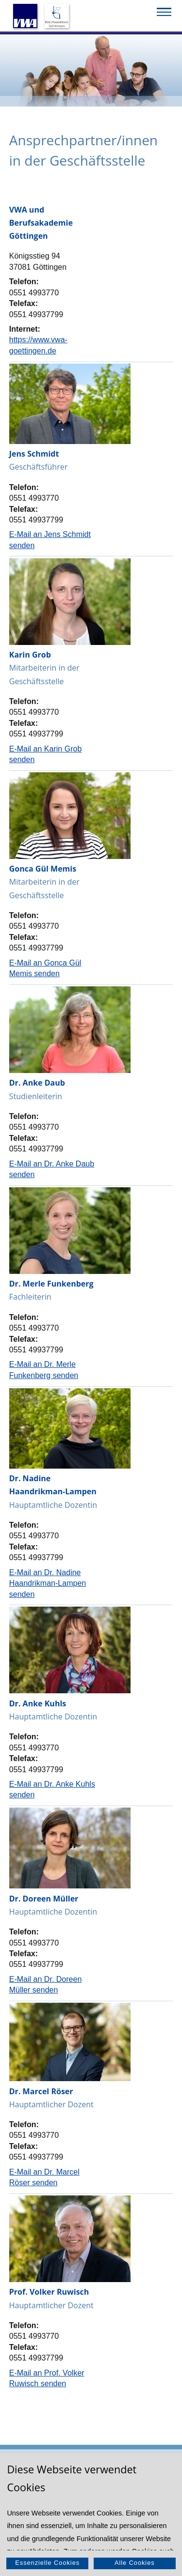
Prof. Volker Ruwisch (49, 2291)
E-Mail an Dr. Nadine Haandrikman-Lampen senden (47, 1583)
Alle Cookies (135, 2562)
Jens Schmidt (34, 453)
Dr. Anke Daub (37, 1082)
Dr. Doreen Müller (44, 1898)
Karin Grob (30, 654)
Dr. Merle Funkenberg (51, 1283)
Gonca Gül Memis (42, 868)
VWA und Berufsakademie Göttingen (41, 222)
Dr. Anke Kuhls (37, 1703)
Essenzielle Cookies (47, 2562)
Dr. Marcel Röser (41, 2091)
